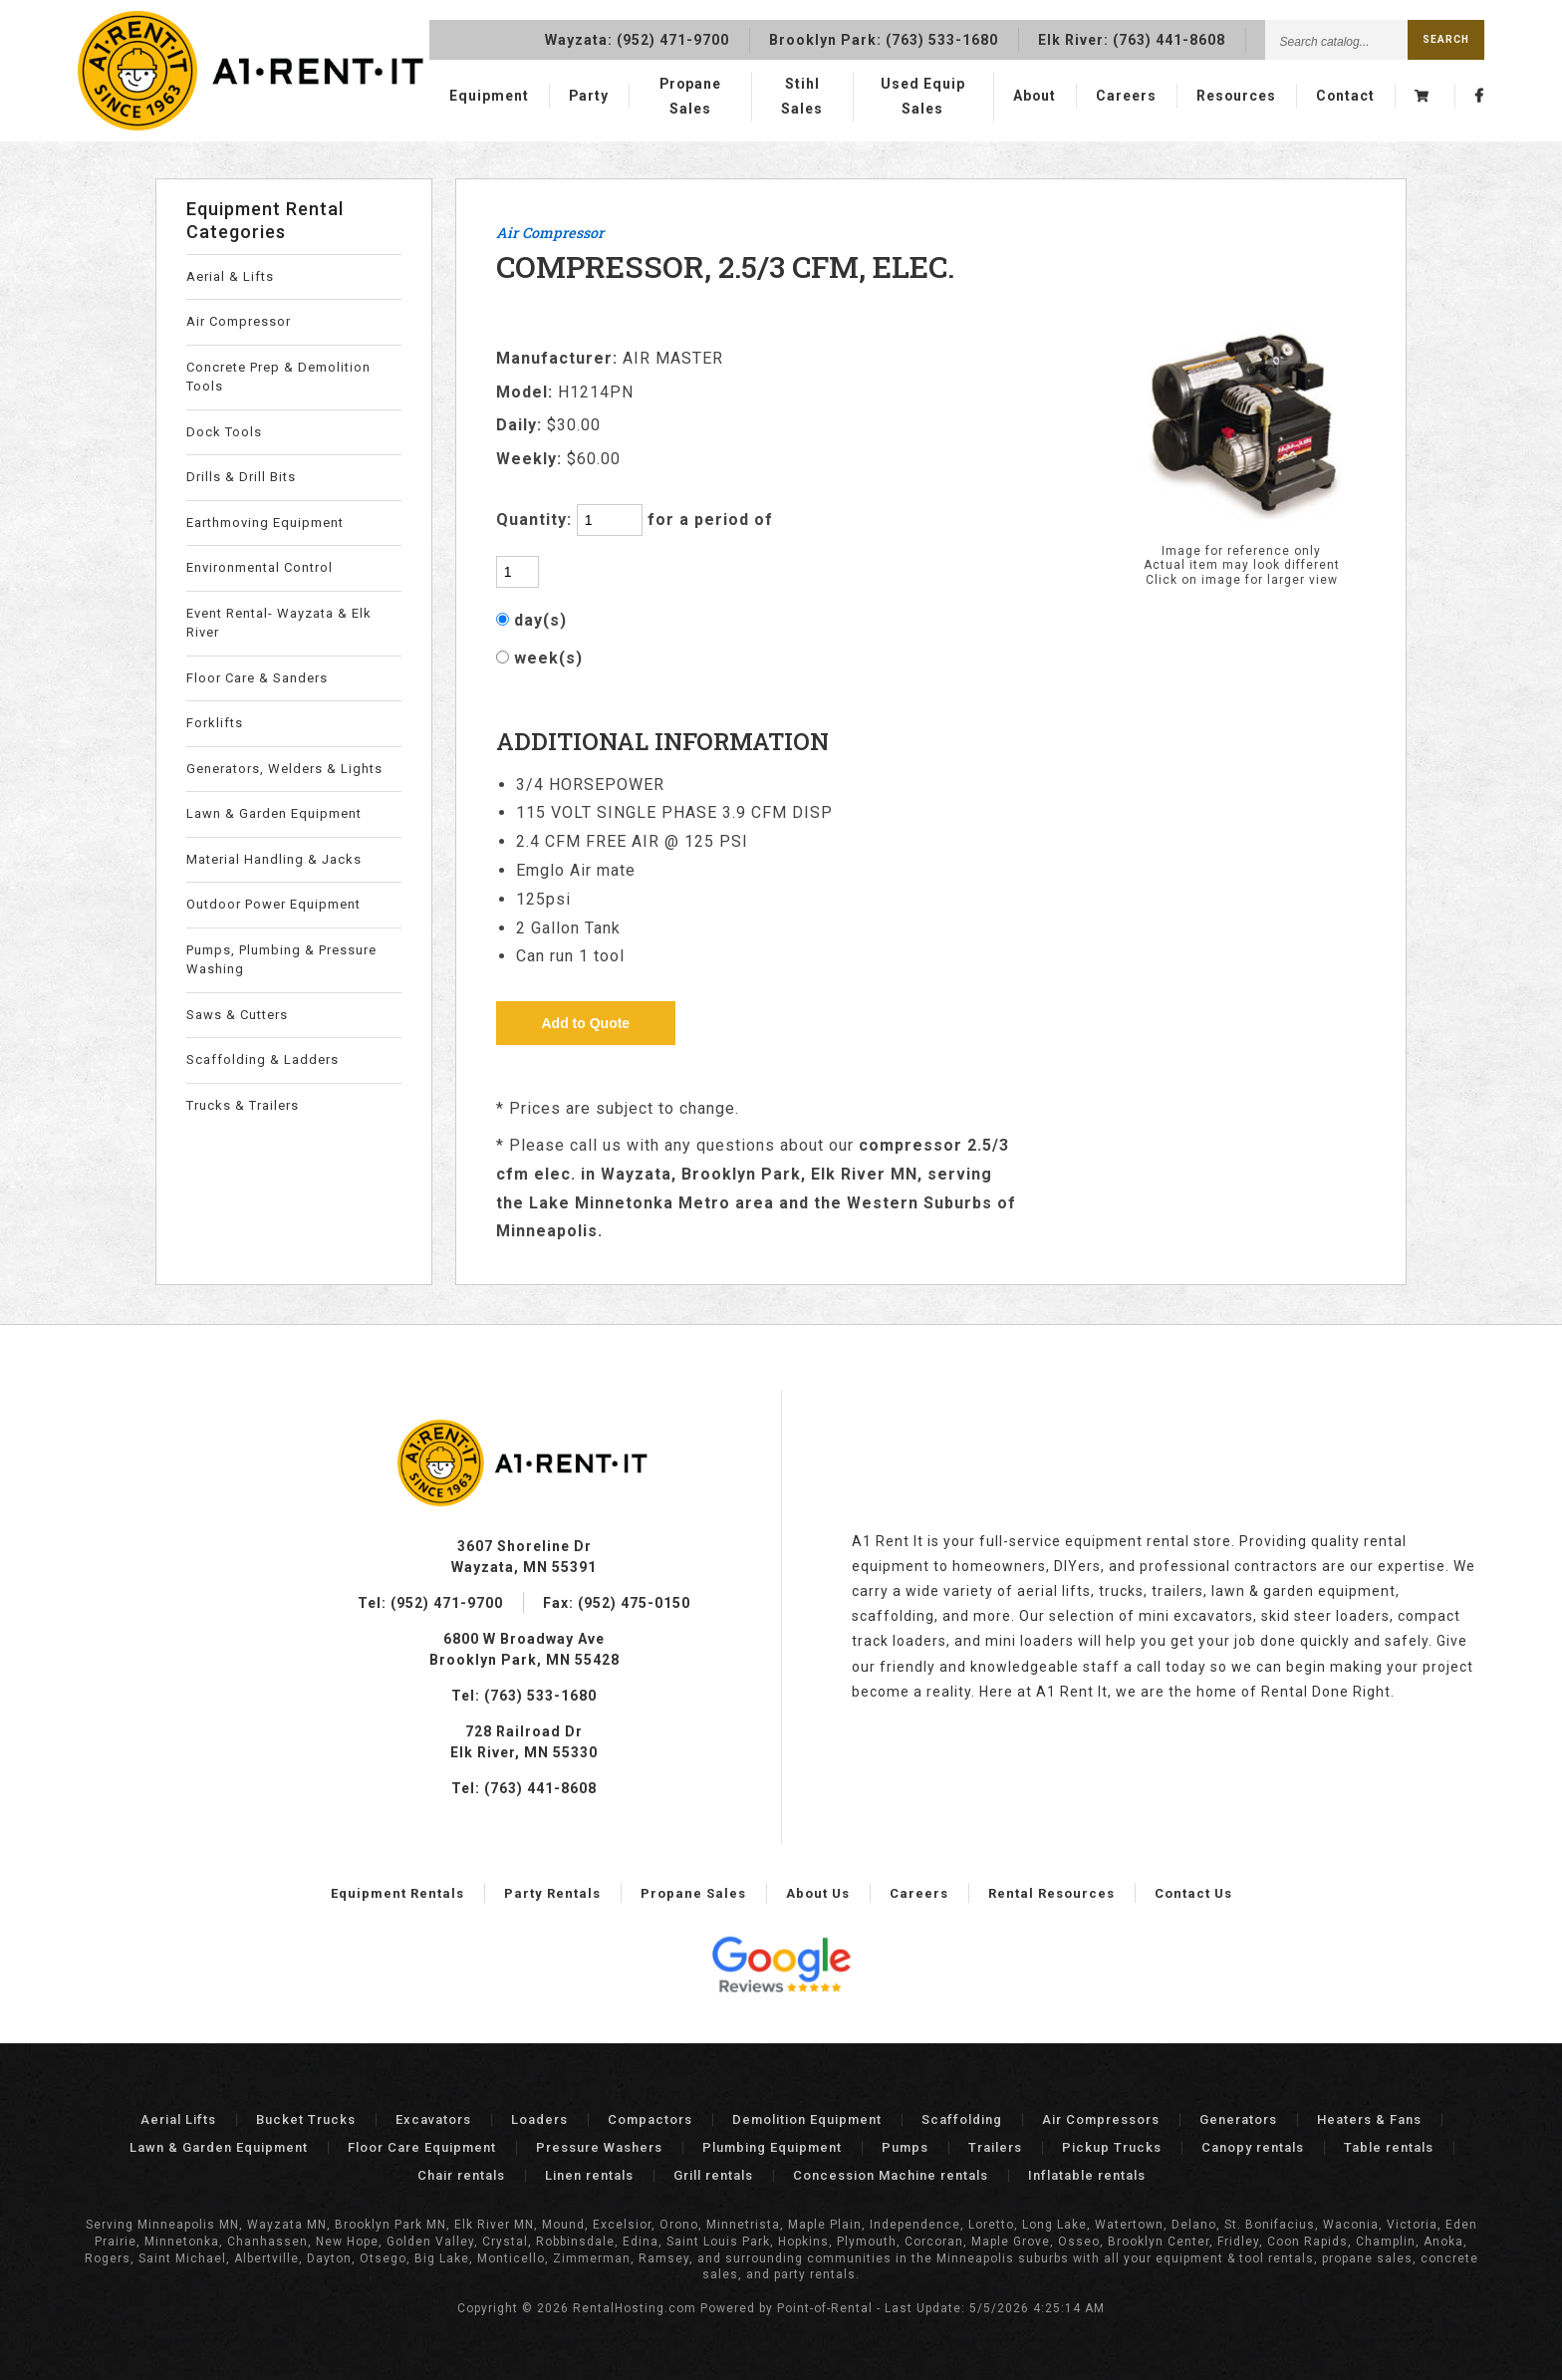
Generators (1238, 2119)
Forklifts (214, 722)
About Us (818, 1893)
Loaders (539, 2119)
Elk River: (1131, 37)
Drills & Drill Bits (241, 476)
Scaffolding (961, 2119)
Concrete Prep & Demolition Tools (278, 377)
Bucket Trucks (306, 2119)
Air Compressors (1101, 2119)
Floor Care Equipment (422, 2147)
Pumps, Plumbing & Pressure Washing (281, 959)
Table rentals (1388, 2147)
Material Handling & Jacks (274, 859)
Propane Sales (691, 96)
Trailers (995, 2147)
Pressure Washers (599, 2147)
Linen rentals (589, 2175)
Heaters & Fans (1369, 2119)
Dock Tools (224, 431)
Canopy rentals (1252, 2147)
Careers (1124, 97)
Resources (1234, 97)
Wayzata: (637, 37)
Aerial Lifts (178, 2119)
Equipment (489, 97)
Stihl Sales (802, 96)
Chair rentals (461, 2175)
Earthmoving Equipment (265, 522)
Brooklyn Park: (883, 37)
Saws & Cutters (237, 1014)
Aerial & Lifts (230, 276)
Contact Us (1193, 1893)
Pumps (905, 2147)
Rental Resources (1051, 1893)
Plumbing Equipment (772, 2147)
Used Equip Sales (921, 96)
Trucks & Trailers (242, 1105)
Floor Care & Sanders (257, 677)
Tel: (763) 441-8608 (524, 1788)
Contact (1345, 97)
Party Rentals (552, 1893)
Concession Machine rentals (890, 2175)
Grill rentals (713, 2175)
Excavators (433, 2119)
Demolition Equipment (807, 2119)
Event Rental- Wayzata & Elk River (279, 623)
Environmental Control (259, 567)
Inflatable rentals (1087, 2175)
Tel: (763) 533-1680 (524, 1696)
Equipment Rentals (397, 1893)
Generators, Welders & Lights (284, 768)
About (1032, 97)
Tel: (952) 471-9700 (430, 1603)
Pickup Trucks (1112, 2147)
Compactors (650, 2119)
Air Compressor (238, 321)
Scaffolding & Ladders (262, 1059)
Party (589, 97)
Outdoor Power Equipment (273, 904)
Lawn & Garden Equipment (274, 813)
